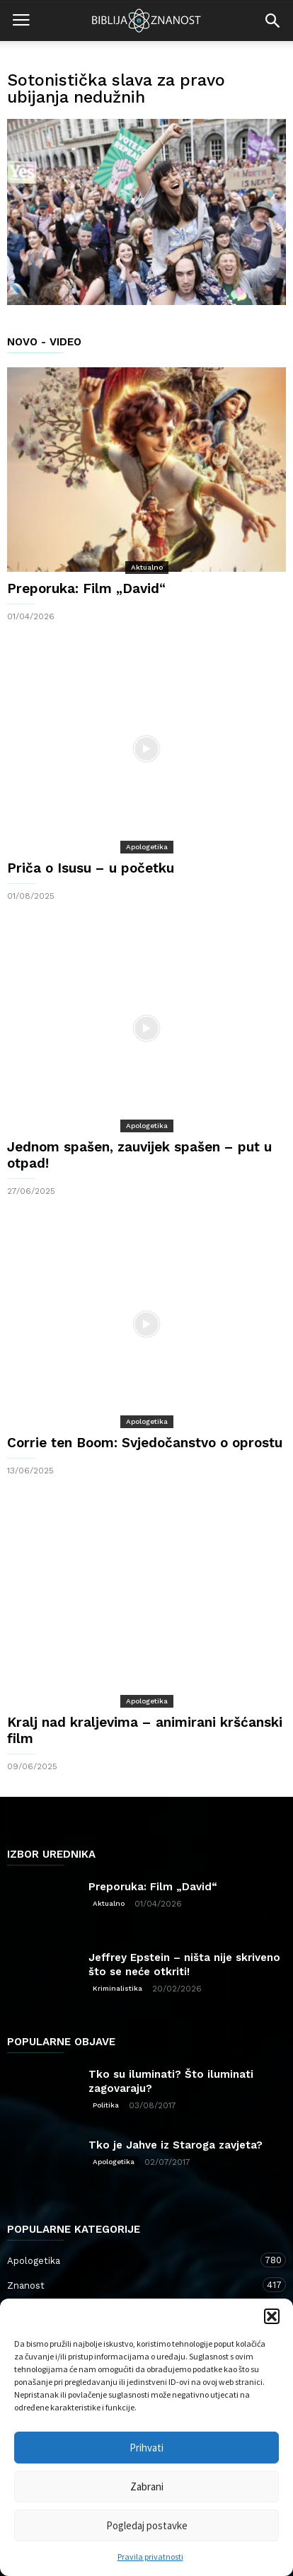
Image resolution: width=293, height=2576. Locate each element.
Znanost (132, 2284)
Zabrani (146, 2486)
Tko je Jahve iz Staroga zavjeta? (175, 2145)
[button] (272, 2316)
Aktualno (147, 567)
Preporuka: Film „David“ (86, 588)
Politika (106, 2105)
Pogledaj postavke (147, 2525)
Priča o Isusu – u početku (90, 868)
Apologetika (147, 847)
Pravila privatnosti (150, 2556)
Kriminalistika (117, 1988)
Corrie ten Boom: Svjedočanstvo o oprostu (144, 1442)
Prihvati (146, 2447)
